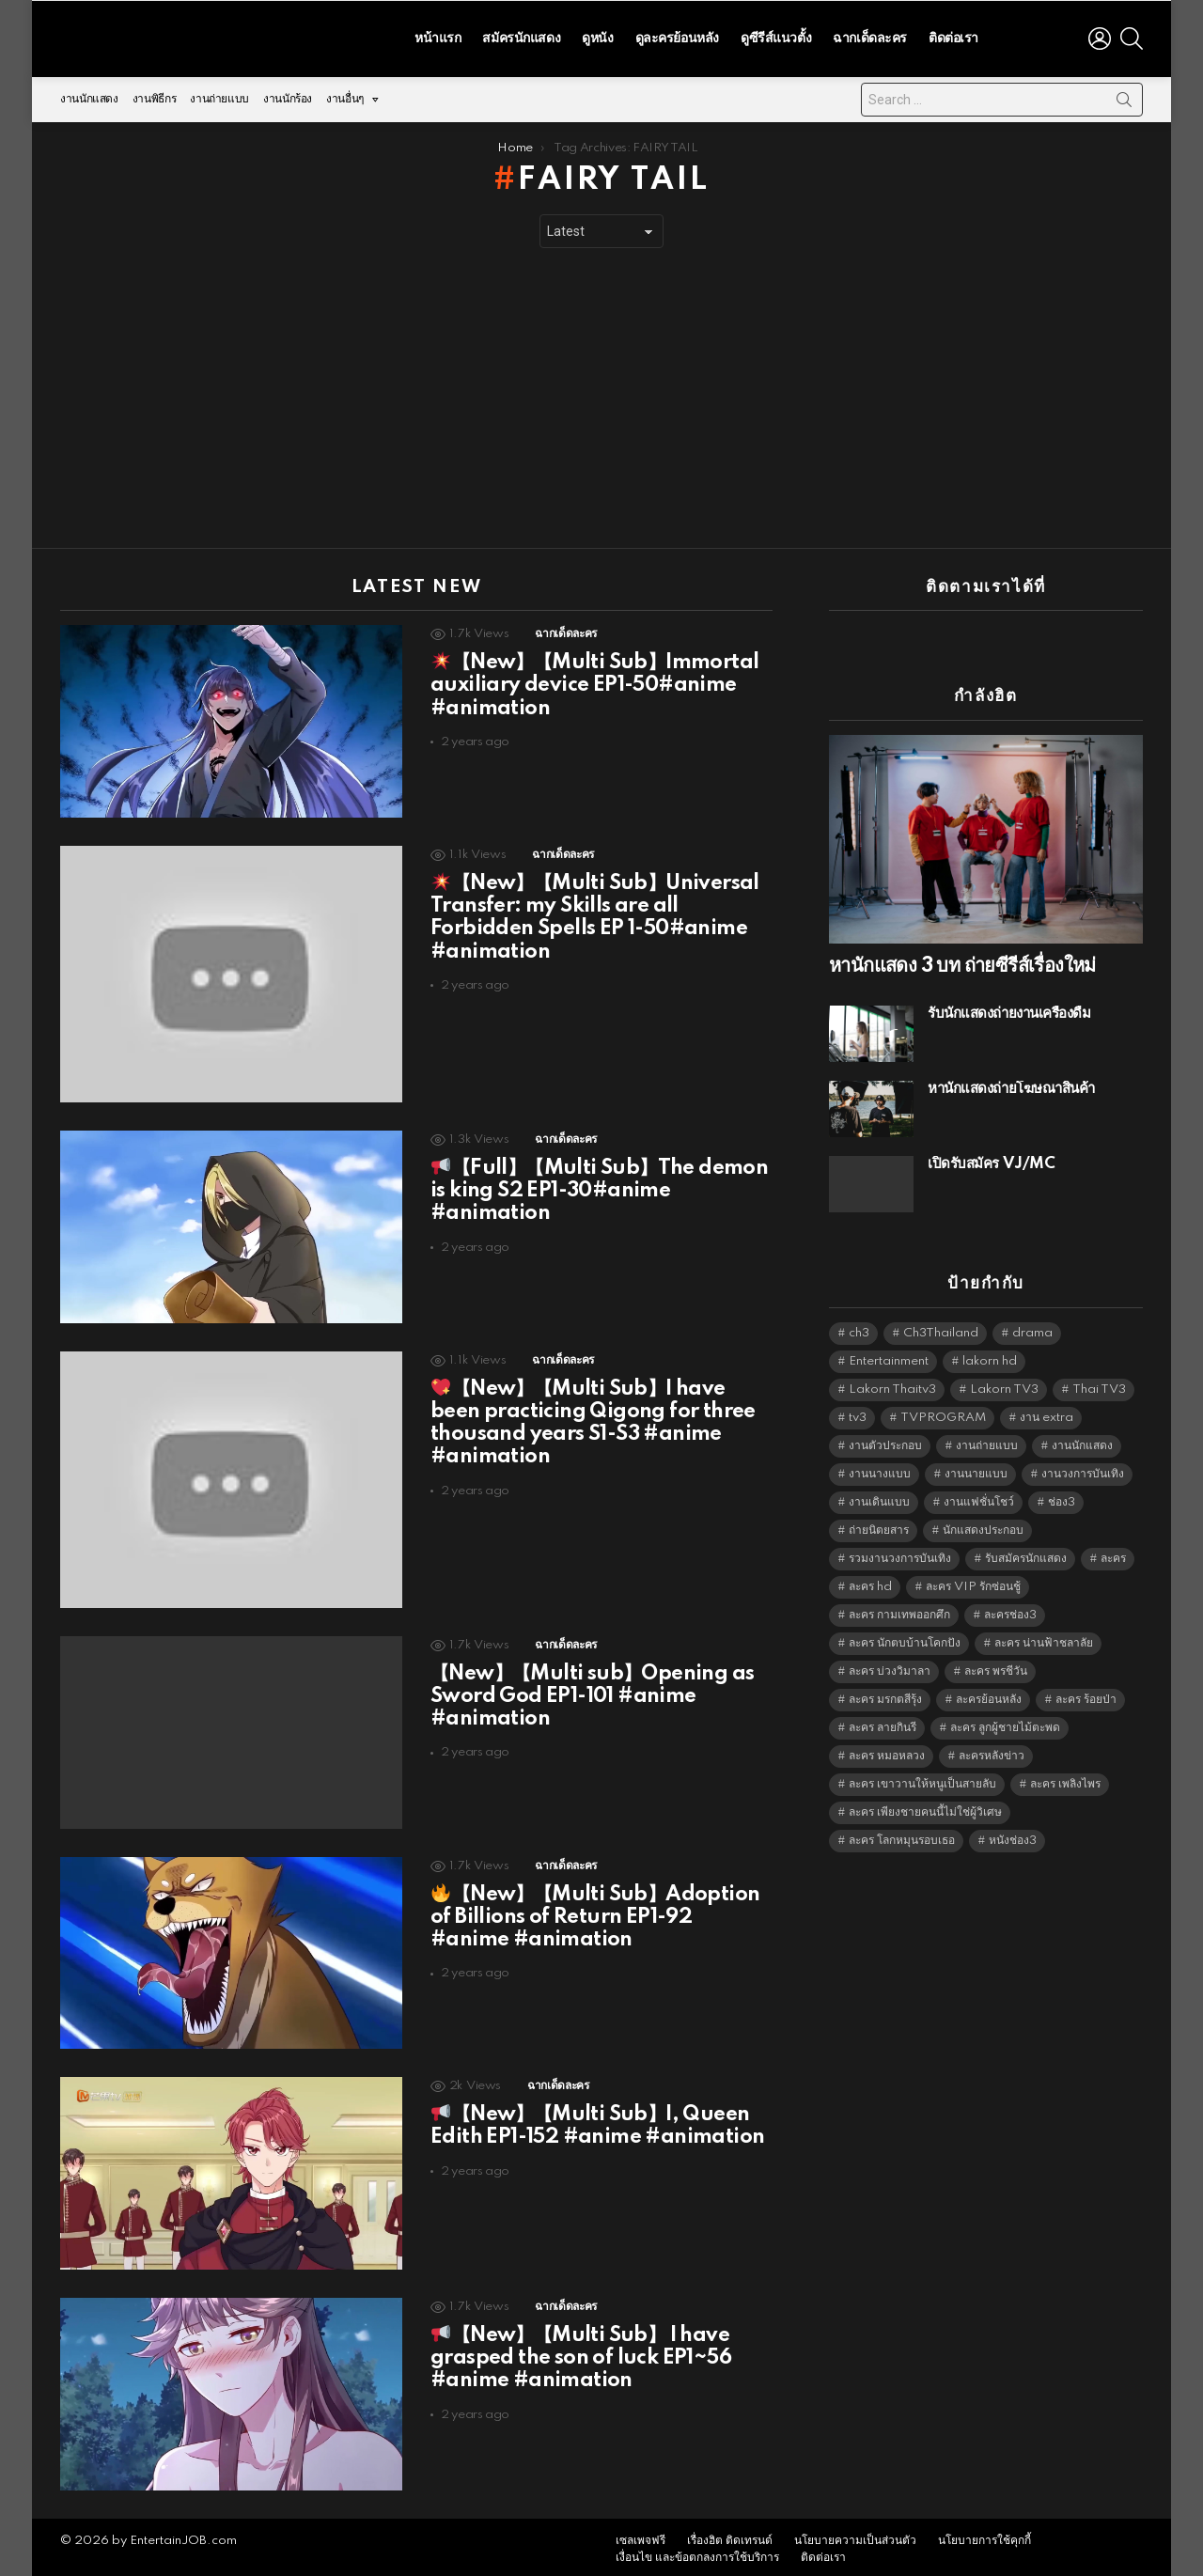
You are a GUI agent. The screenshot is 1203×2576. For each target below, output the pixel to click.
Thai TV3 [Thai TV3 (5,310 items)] (1099, 1385)
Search (1124, 98)
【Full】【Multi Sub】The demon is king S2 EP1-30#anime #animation (599, 1186)
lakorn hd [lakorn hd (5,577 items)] (989, 1356)
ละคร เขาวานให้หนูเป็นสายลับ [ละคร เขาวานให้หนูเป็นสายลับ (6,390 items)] (922, 1779)
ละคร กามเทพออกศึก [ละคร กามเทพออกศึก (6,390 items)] (899, 1610)
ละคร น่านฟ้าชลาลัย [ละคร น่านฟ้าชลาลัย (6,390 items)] (1043, 1638)
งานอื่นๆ (345, 99)
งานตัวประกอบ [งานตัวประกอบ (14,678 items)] (885, 1441)
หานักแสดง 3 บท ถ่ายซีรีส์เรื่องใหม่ (962, 961)
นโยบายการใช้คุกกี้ (984, 2536)
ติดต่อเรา (953, 35)
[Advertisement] (601, 393)
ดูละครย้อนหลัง (677, 35)
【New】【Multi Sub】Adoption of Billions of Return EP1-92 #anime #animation (594, 1911)
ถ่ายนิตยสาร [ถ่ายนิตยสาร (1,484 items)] (879, 1526)
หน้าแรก (437, 35)
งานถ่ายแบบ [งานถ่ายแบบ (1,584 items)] (987, 1441)
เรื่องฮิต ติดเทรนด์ (730, 2536)
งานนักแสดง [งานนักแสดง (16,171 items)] (1082, 1441)
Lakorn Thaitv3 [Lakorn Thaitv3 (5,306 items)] (892, 1385)
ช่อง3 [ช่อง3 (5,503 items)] (1061, 1497)
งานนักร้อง (287, 94)
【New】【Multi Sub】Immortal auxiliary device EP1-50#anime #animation (594, 680)
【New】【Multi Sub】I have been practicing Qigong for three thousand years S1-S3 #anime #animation (593, 1418)
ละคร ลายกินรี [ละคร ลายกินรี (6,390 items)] (882, 1723)
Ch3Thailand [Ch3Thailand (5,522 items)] (940, 1328)
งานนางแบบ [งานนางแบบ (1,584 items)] (880, 1469)
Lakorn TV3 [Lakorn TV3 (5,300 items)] (1004, 1385)
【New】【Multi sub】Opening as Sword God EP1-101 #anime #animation (592, 1692)
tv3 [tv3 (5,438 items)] (858, 1413)
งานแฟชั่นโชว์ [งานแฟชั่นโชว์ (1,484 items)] (979, 1497)
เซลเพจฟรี (640, 2536)
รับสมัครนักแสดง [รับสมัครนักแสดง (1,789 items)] (1026, 1554)
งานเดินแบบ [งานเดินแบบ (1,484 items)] (879, 1497)
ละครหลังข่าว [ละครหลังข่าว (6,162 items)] (991, 1751)
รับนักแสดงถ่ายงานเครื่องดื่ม (1009, 1009)
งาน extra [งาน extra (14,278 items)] (1046, 1413)
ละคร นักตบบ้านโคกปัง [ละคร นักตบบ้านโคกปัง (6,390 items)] (905, 1638)
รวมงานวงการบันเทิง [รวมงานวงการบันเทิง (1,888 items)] (900, 1554)
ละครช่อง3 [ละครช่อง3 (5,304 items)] (1010, 1610)
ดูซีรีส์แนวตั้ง (776, 35)
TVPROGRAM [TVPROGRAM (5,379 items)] (943, 1413)
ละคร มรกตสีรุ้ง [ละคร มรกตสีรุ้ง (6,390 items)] (885, 1695)
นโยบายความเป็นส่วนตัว (855, 2536)
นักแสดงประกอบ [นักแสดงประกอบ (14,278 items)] (983, 1526)
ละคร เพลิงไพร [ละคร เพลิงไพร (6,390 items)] (1065, 1779)
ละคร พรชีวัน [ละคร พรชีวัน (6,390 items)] (995, 1667)
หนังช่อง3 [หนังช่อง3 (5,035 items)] (1013, 1836)
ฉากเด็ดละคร (870, 35)
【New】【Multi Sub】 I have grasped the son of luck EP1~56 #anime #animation (580, 2353)
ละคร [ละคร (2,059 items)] (1113, 1554)
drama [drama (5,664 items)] (1032, 1328)
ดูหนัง (597, 35)
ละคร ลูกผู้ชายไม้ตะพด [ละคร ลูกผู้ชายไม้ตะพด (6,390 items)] (1005, 1723)
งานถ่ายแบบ (219, 94)
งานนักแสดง (89, 94)
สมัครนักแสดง (521, 35)
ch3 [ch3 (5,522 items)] (859, 1328)
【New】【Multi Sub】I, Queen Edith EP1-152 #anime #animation (597, 2121)
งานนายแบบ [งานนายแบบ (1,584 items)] (976, 1469)
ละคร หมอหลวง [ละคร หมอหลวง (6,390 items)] (887, 1751)
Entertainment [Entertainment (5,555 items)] (889, 1356)
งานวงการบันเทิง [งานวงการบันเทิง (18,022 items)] (1082, 1469)
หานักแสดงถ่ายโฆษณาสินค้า (1011, 1084)
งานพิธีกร (154, 94)
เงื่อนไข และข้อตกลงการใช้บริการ (697, 2553)
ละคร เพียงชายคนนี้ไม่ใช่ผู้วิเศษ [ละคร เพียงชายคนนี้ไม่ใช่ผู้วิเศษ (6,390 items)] (925, 1808)
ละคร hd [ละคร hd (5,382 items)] (870, 1582)
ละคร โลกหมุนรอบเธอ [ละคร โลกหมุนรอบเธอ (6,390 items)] (902, 1836)
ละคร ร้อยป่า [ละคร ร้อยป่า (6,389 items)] (1086, 1695)
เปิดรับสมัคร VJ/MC (991, 1159)
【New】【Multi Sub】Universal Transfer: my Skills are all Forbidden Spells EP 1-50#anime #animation (594, 913)
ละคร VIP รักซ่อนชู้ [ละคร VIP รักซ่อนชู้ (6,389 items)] (973, 1582)
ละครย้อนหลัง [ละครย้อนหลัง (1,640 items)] (989, 1695)
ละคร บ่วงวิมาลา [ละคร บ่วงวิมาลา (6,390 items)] (889, 1667)
